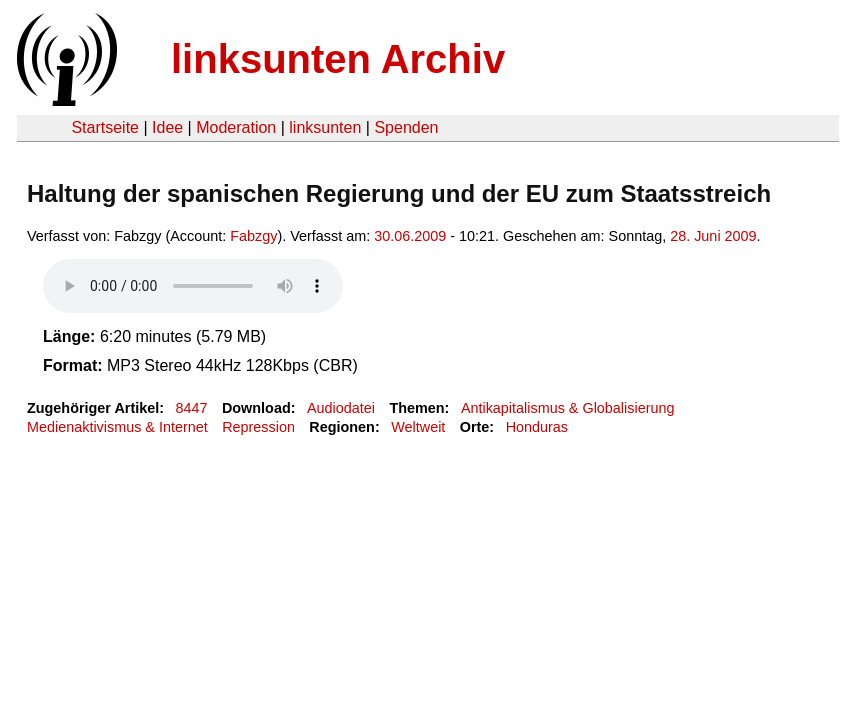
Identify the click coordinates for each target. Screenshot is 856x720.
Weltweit (418, 427)
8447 (192, 408)
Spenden (406, 127)
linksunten (325, 127)
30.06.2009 (410, 236)
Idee (167, 127)
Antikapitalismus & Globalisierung (568, 408)
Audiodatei (341, 408)
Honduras (537, 427)
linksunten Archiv (338, 59)
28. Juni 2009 (713, 236)
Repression (258, 427)
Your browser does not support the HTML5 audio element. (193, 286)
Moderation (236, 127)
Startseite (105, 127)
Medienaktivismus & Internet (117, 427)
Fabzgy (253, 236)
